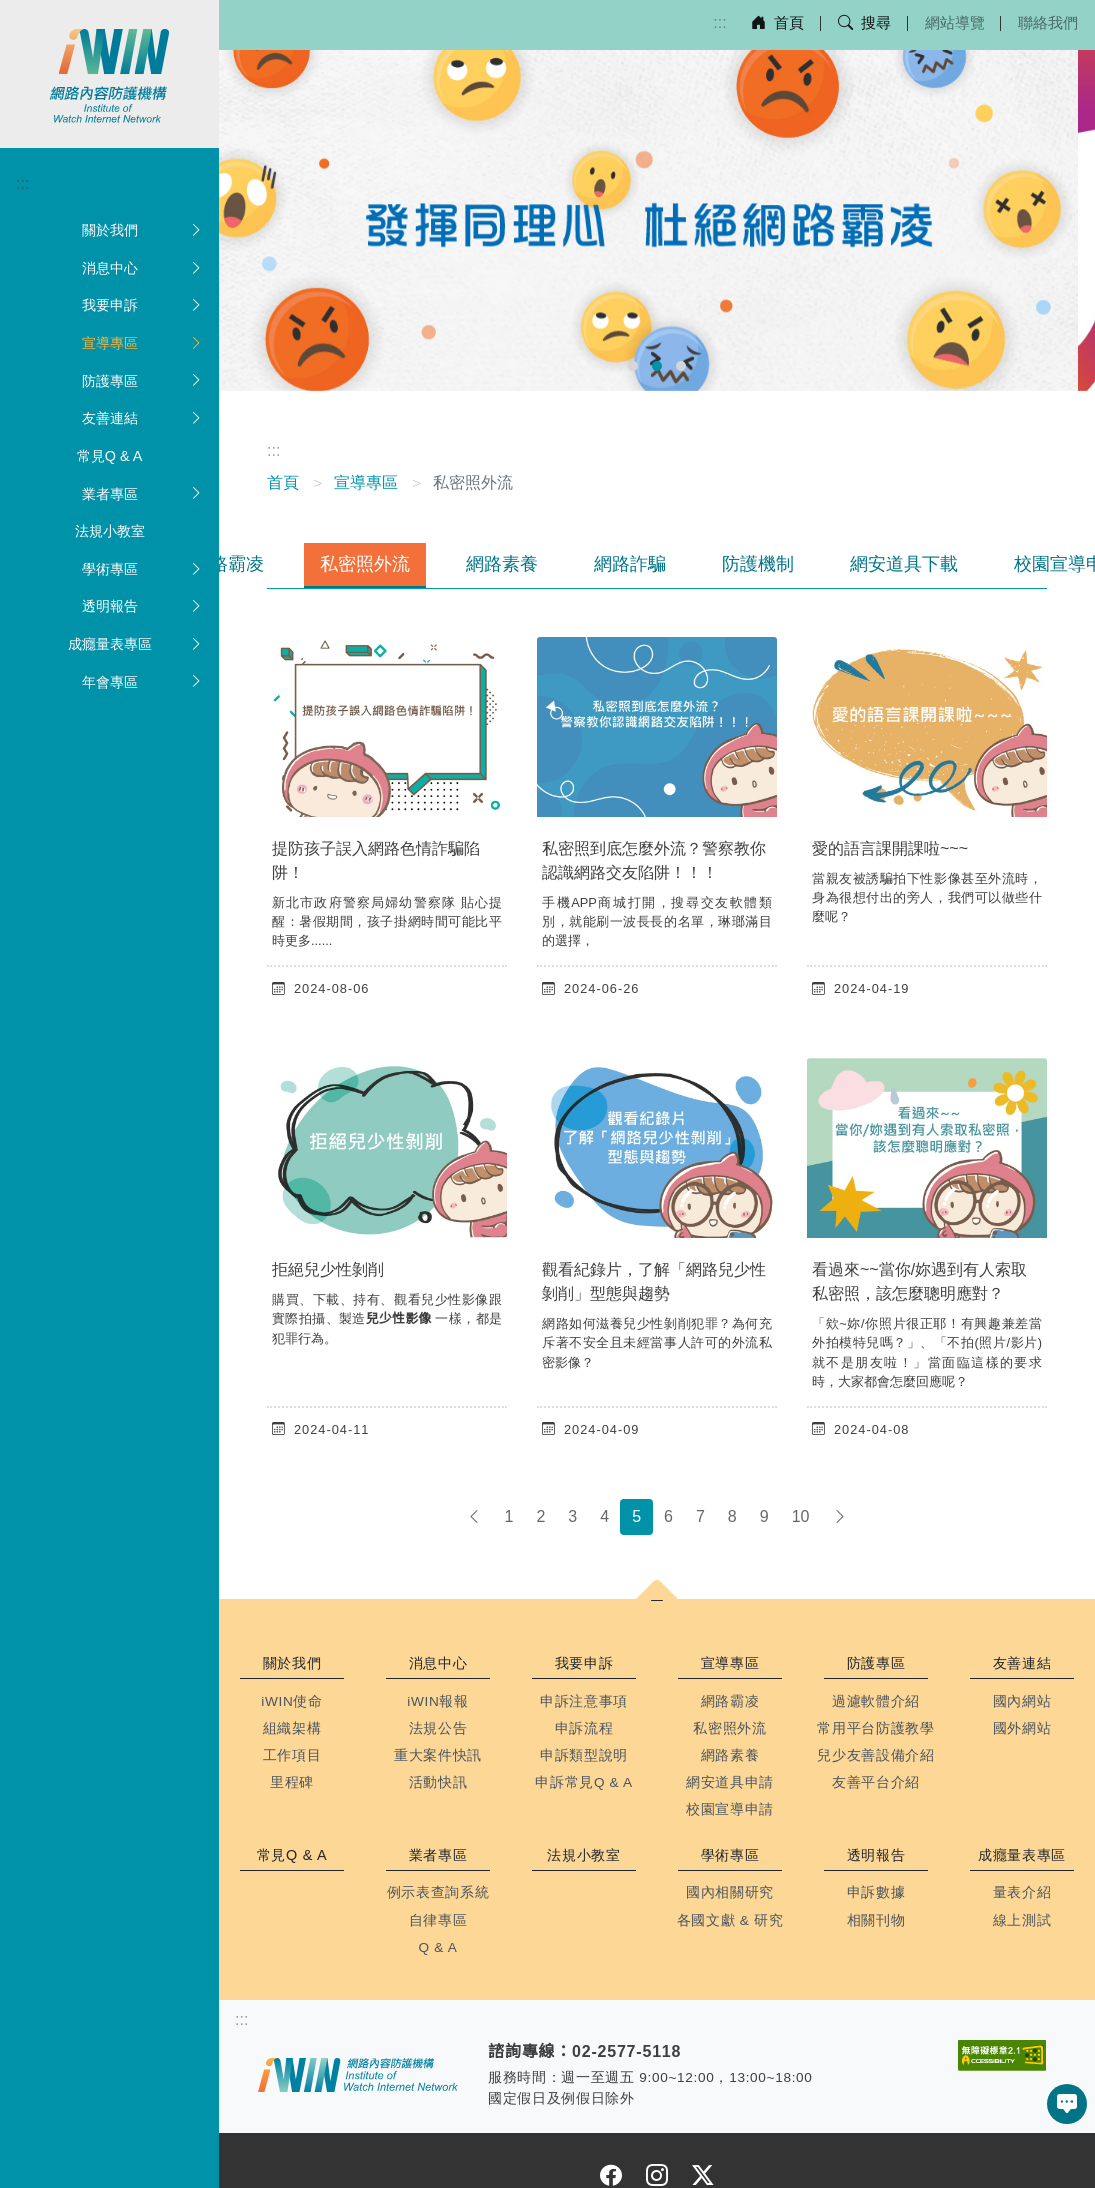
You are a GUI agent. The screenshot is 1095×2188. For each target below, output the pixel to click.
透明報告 (143, 607)
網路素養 (502, 564)
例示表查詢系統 (438, 1892)
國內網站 (1022, 1701)
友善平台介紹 (876, 1782)
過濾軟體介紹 (876, 1701)
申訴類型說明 (584, 1755)
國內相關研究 (730, 1892)
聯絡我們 (1048, 22)
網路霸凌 (228, 564)
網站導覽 (955, 22)
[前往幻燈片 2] (657, 366)
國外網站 (1022, 1728)
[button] (657, 1602)
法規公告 (438, 1728)
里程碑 (292, 1782)
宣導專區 (143, 344)
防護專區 (143, 382)
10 (801, 1516)
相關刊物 (876, 1920)
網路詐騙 (630, 564)
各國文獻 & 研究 (730, 1920)
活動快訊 (438, 1782)
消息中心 (143, 269)
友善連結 (143, 419)
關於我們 (143, 231)
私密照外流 (365, 564)
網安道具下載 (904, 564)
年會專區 (143, 683)
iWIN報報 (438, 1701)
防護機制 (758, 564)
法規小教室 (110, 531)
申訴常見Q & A (584, 1782)
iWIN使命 (292, 1701)
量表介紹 (1022, 1892)
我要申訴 (143, 306)
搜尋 (864, 22)
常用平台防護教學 (875, 1728)
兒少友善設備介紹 (875, 1755)
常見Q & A (110, 456)
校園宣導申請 (730, 1809)
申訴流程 (584, 1728)
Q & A (438, 1947)
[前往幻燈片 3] (681, 366)
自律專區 (438, 1920)
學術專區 (143, 570)
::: (719, 22)
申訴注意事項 (584, 1701)
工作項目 (292, 1755)
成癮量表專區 (136, 645)
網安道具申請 (730, 1782)
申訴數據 (876, 1892)
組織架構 (292, 1728)
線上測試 (1022, 1920)
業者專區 (143, 495)
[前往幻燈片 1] (633, 366)
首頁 (777, 22)
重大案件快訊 (438, 1755)
